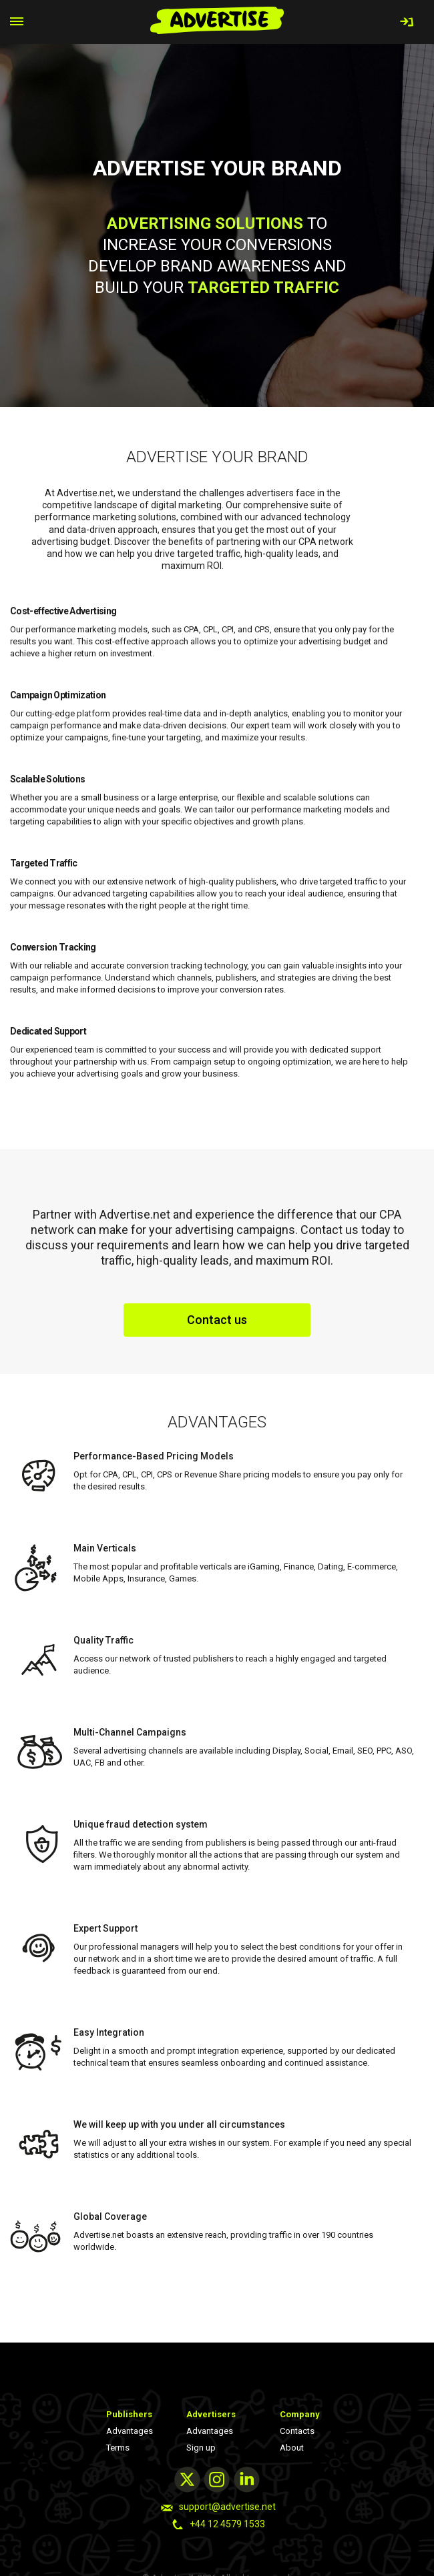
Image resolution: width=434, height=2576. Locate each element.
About (292, 2448)
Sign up (201, 2448)
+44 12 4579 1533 (227, 2524)
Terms (118, 2448)
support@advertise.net (227, 2506)
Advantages (129, 2431)
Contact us (217, 1320)
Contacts (297, 2431)
